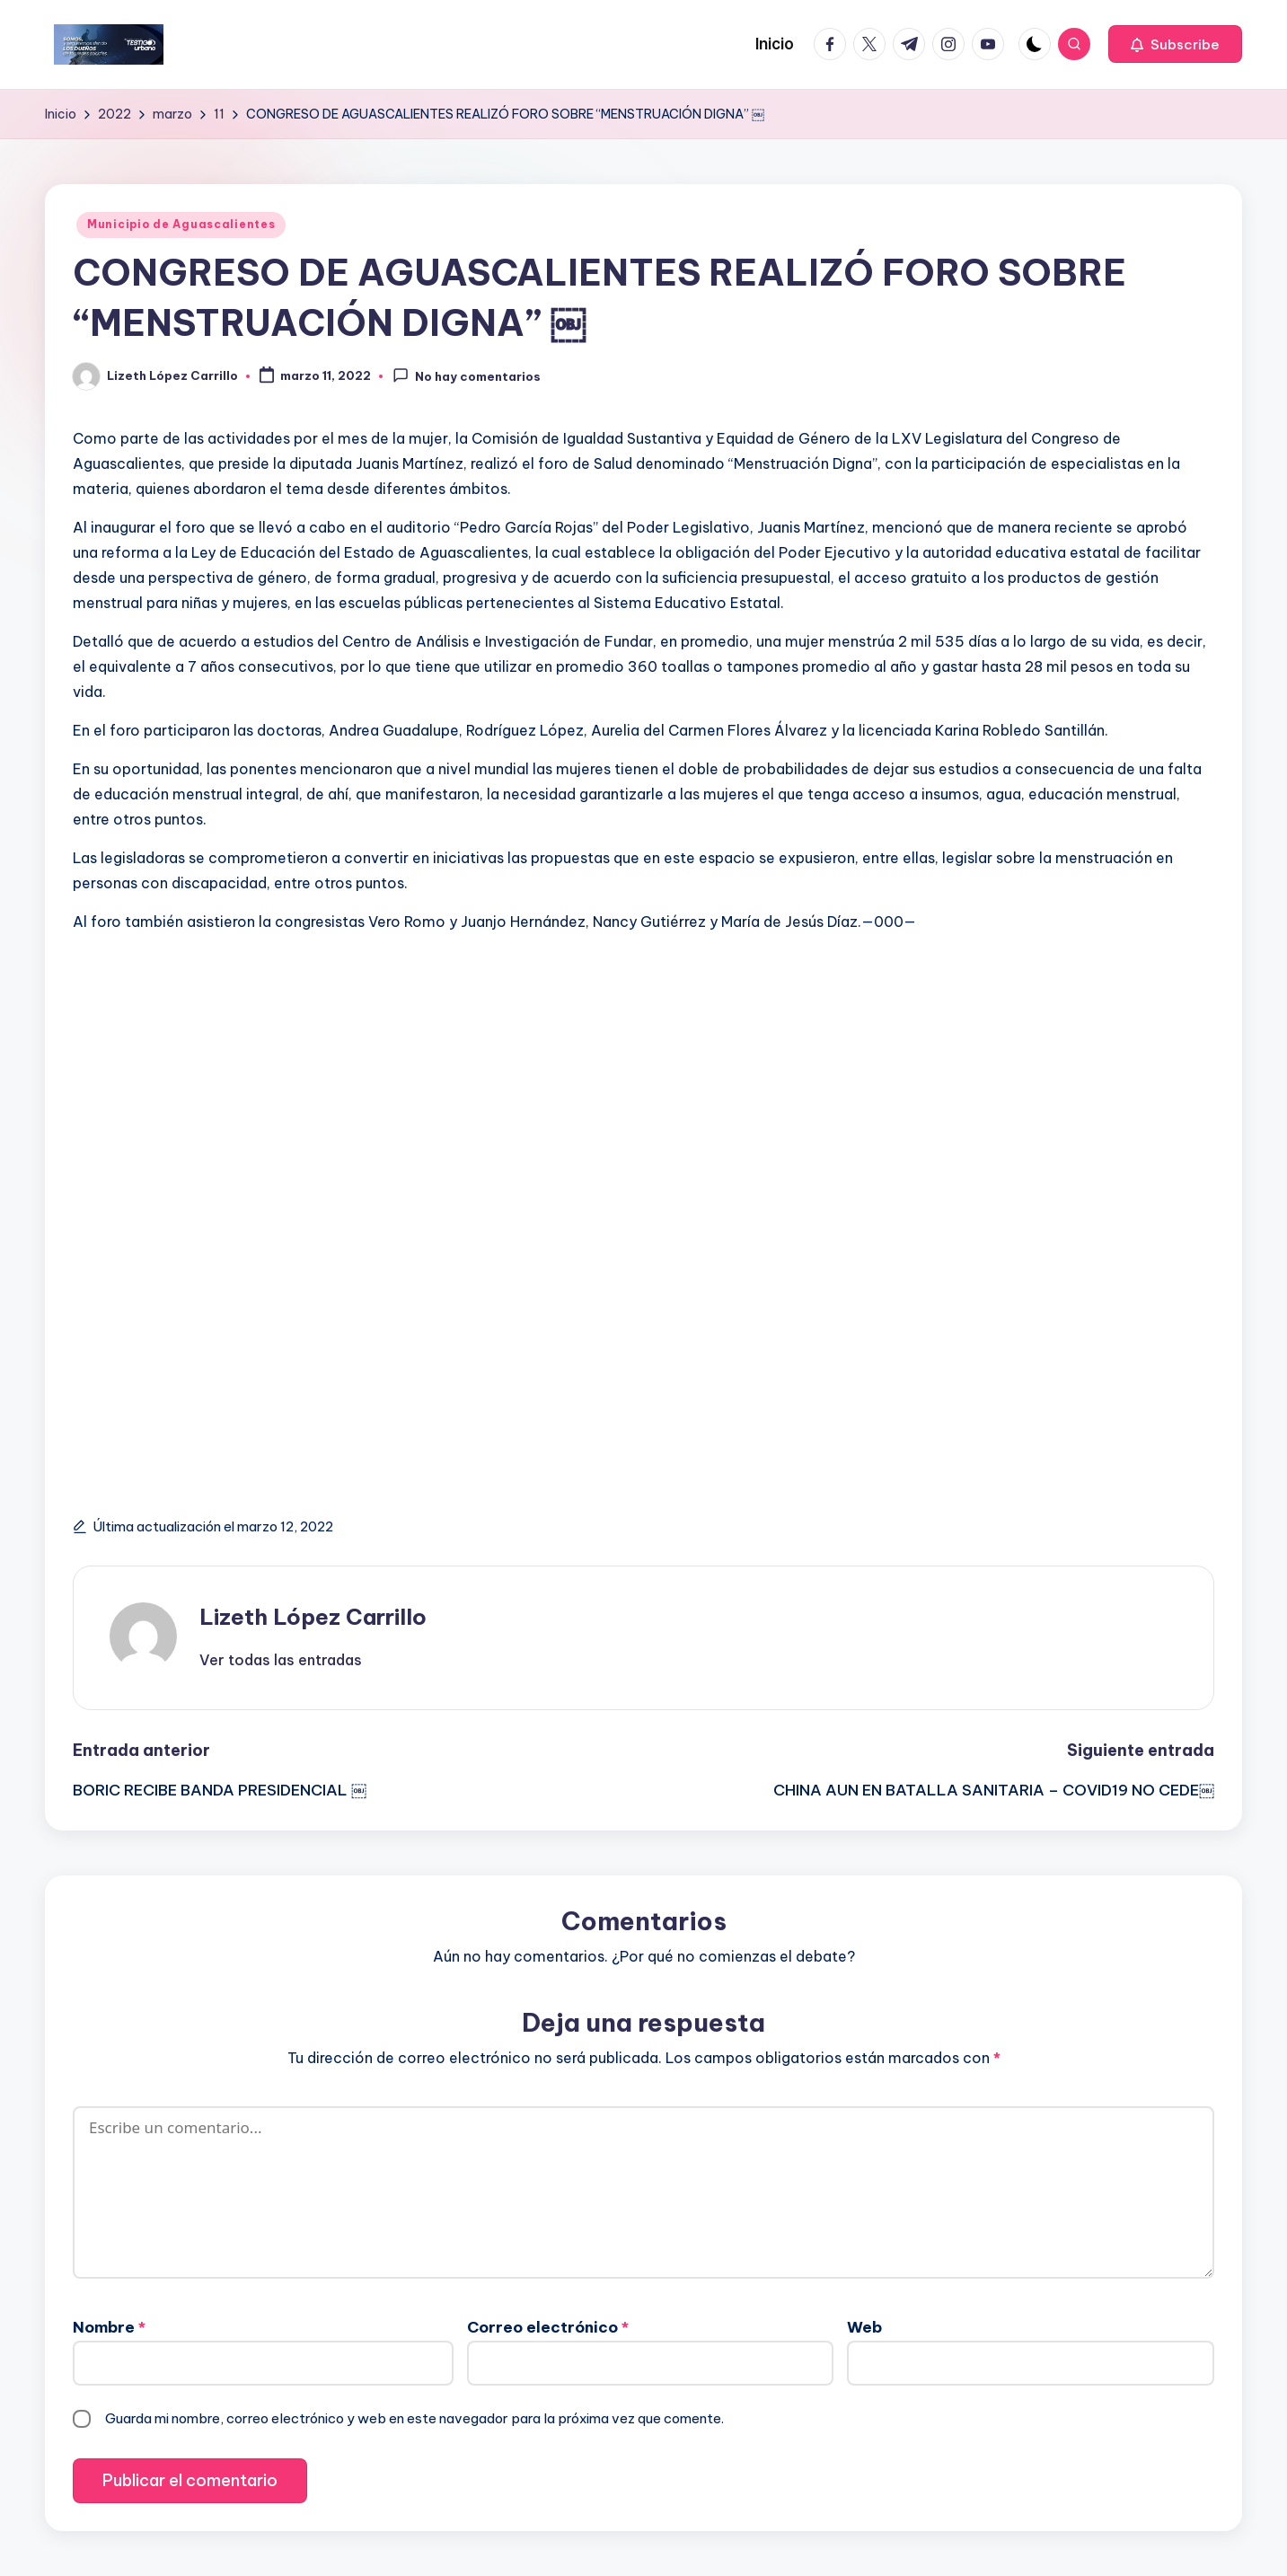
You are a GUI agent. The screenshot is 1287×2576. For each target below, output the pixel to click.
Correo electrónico (548, 2327)
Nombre (109, 2327)
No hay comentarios (466, 375)
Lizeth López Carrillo (313, 1616)
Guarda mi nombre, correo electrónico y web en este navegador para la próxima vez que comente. (414, 2418)
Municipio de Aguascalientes (181, 224)
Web (864, 2327)
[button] (1175, 44)
